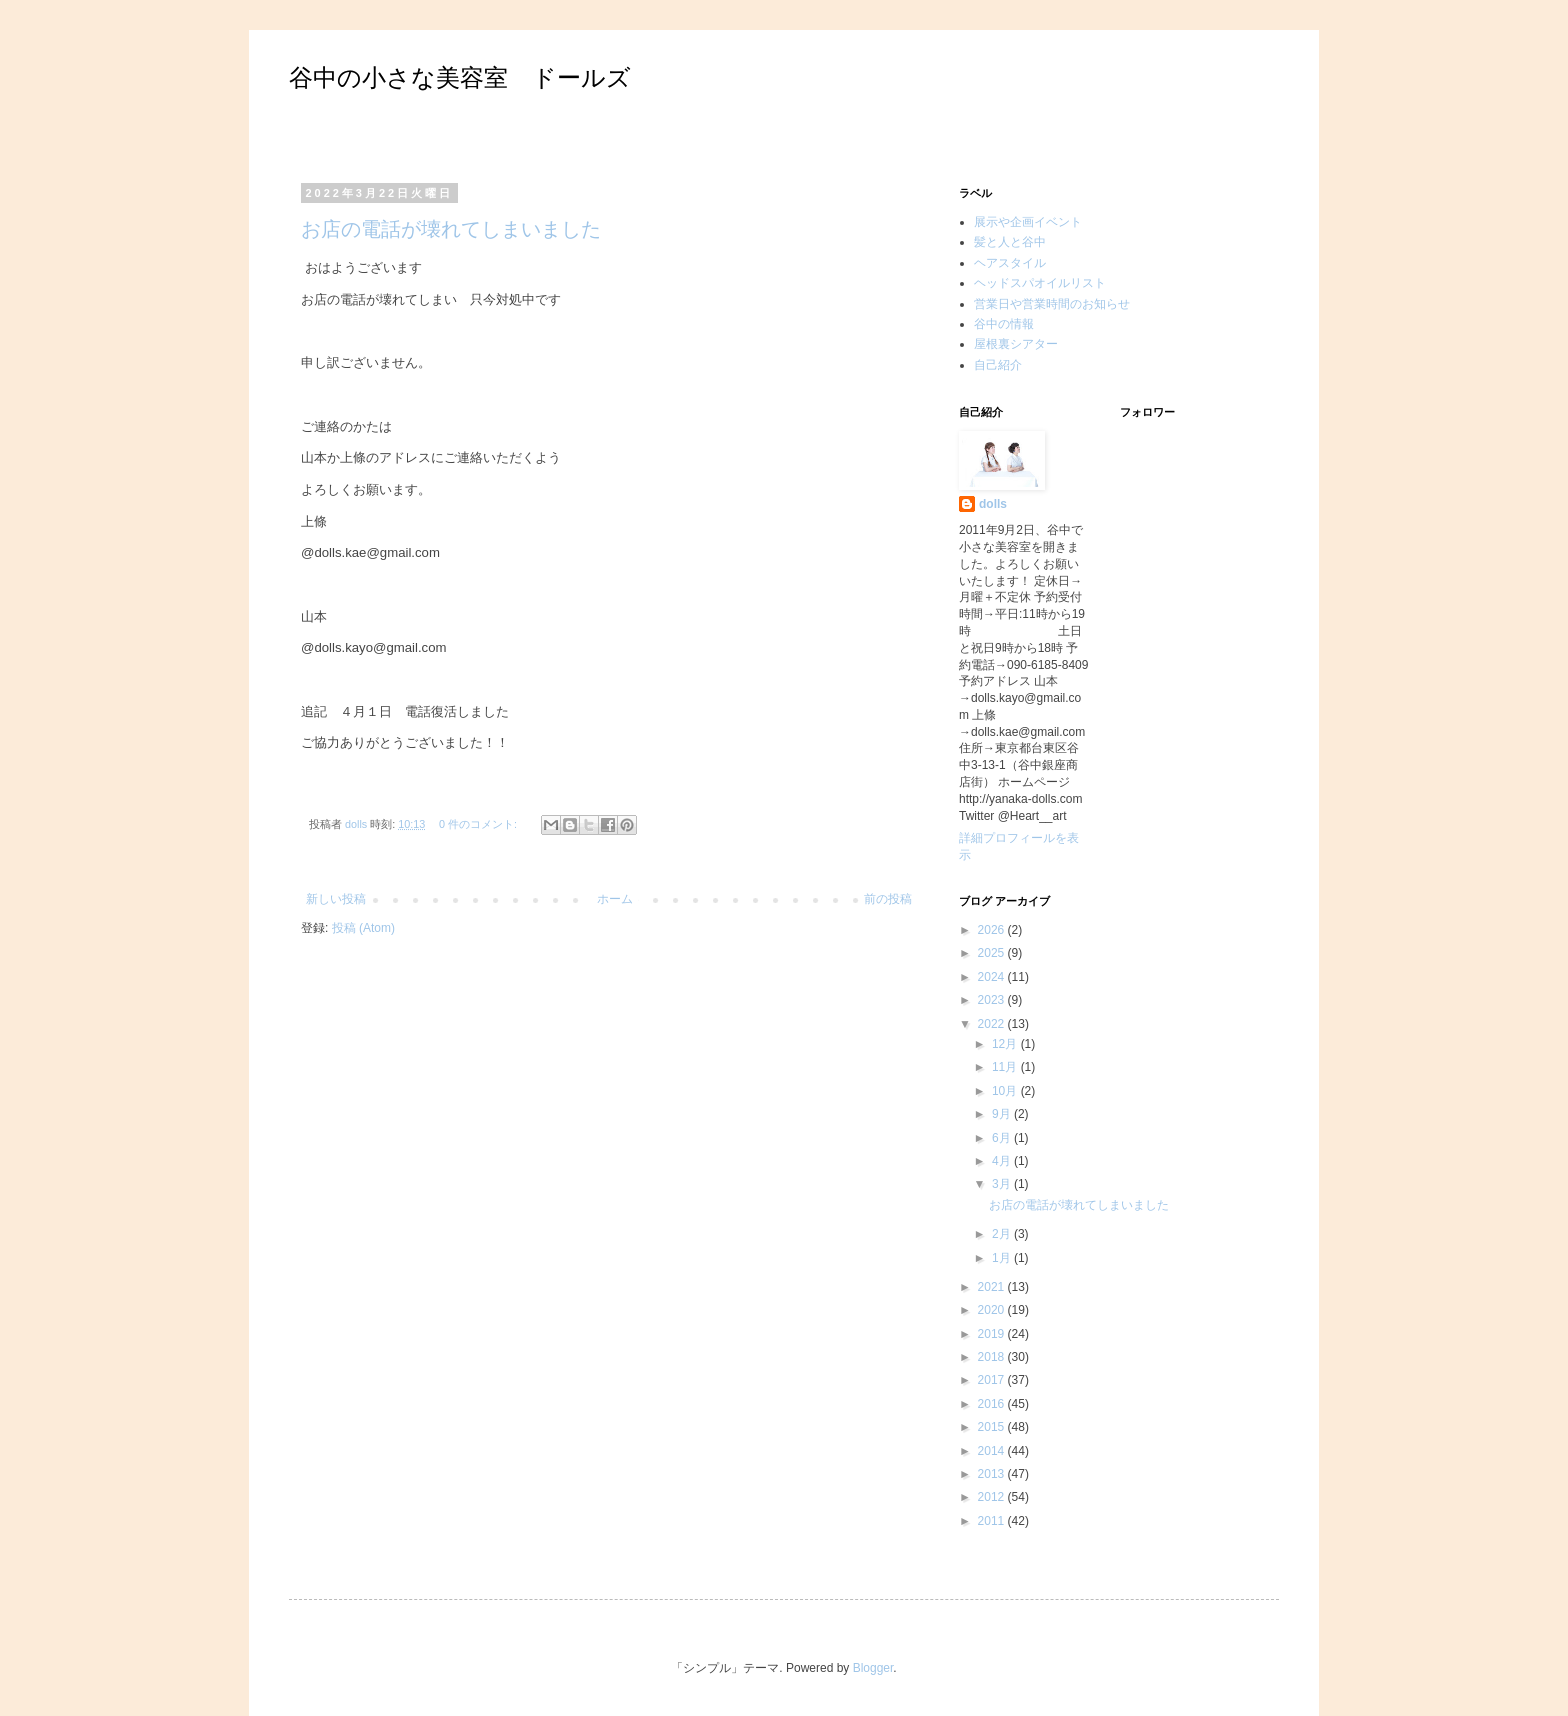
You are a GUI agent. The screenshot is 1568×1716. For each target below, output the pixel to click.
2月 (1003, 1234)
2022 (993, 1024)
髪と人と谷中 (1010, 242)
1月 (1003, 1258)
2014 (993, 1451)
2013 (993, 1474)
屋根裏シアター (1016, 344)
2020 (993, 1310)
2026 (993, 930)
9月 (1003, 1114)
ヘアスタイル (1010, 263)
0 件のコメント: (479, 824)
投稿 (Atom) (363, 928)
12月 (1006, 1044)
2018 (993, 1357)
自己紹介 (998, 365)
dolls (993, 504)
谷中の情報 (1004, 324)
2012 (993, 1497)
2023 (993, 1000)
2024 (993, 977)
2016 (993, 1404)
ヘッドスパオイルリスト (1040, 283)
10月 (1006, 1091)
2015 (993, 1427)
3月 (1003, 1184)
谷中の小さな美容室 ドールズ (460, 77)
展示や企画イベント (1028, 222)
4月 (1003, 1161)
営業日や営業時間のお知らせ (1052, 304)
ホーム (615, 899)
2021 (993, 1287)
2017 (993, 1380)
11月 (1006, 1067)
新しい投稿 (336, 899)
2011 (993, 1521)
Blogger (873, 1668)
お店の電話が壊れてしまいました (451, 229)
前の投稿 (888, 899)
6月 (1003, 1138)
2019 (993, 1334)
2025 (993, 953)
